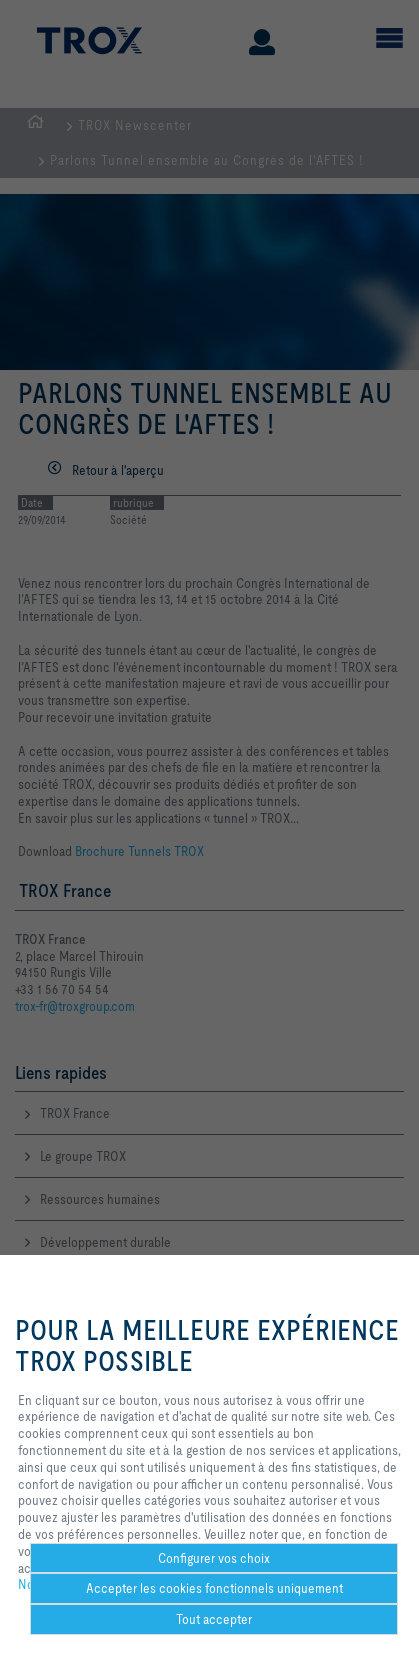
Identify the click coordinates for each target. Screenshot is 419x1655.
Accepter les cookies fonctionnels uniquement (214, 1588)
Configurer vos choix (214, 1558)
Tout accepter (214, 1619)
